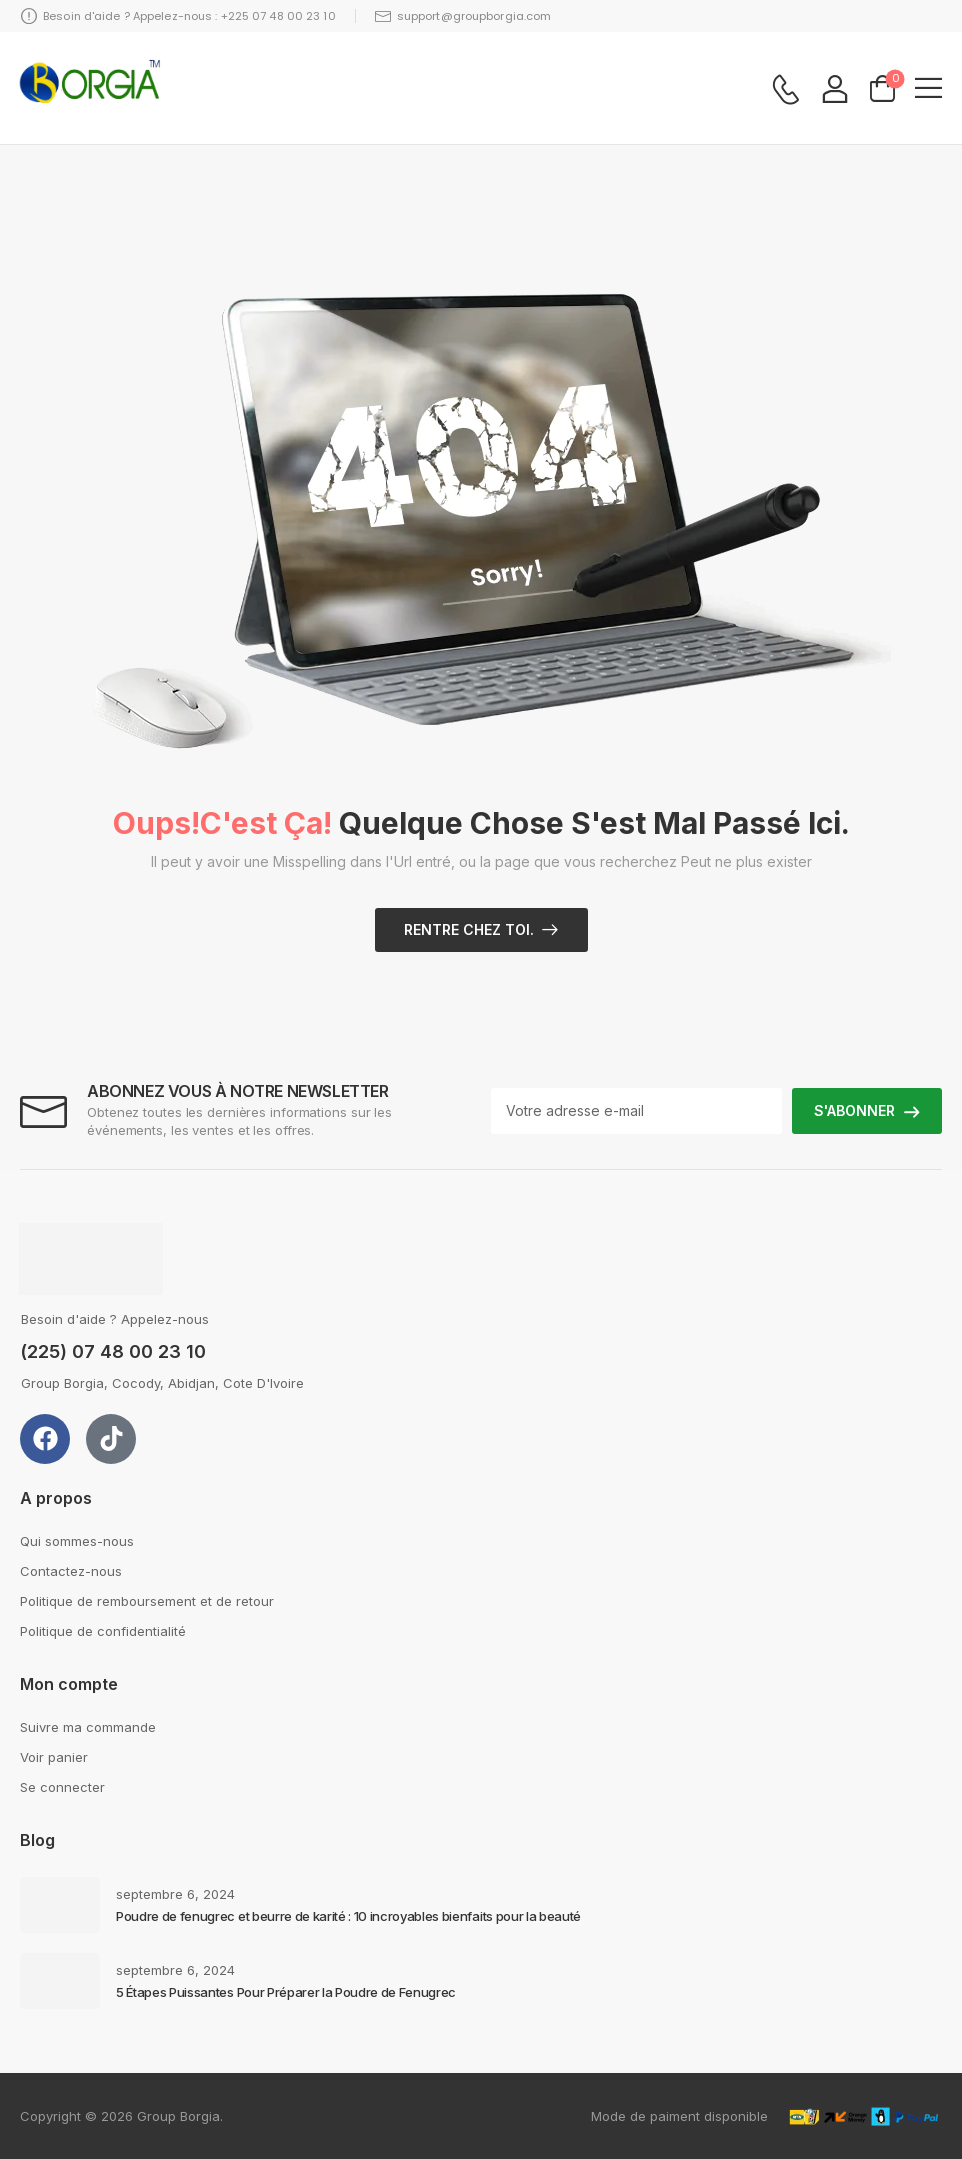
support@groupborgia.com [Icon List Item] (463, 16)
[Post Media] (60, 1905)
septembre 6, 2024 (175, 1894)
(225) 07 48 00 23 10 (113, 1351)
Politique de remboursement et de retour (147, 1601)
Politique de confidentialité (103, 1631)
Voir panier (54, 1757)
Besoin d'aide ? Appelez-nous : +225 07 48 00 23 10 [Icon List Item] (178, 16)
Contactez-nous (71, 1571)
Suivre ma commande (88, 1727)
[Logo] (90, 88)
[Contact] (785, 89)
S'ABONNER (854, 1110)
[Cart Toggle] (882, 87)
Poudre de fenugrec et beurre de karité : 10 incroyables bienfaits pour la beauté (348, 1916)
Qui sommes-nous (77, 1541)
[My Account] (835, 88)
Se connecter (62, 1787)
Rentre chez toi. (469, 929)
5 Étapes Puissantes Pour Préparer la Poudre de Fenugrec (286, 1992)
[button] (928, 87)
